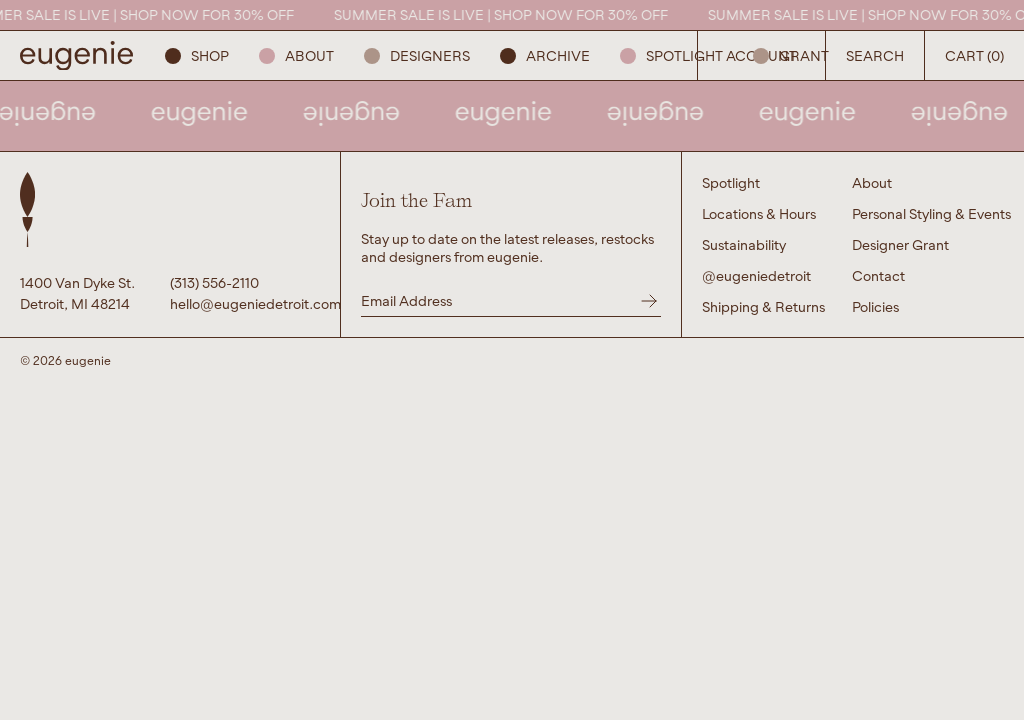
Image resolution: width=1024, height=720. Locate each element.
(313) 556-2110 (214, 282)
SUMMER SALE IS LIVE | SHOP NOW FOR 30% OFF (508, 14)
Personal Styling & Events (931, 213)
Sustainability (744, 244)
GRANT (791, 55)
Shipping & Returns (763, 306)
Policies (875, 306)
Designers (417, 55)
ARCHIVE (545, 55)
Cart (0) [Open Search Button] (974, 55)
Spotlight (671, 55)
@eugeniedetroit (756, 275)
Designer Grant (900, 244)
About (296, 55)
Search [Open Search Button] (875, 55)
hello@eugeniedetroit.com (245, 303)
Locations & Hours (759, 213)
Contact (878, 275)
